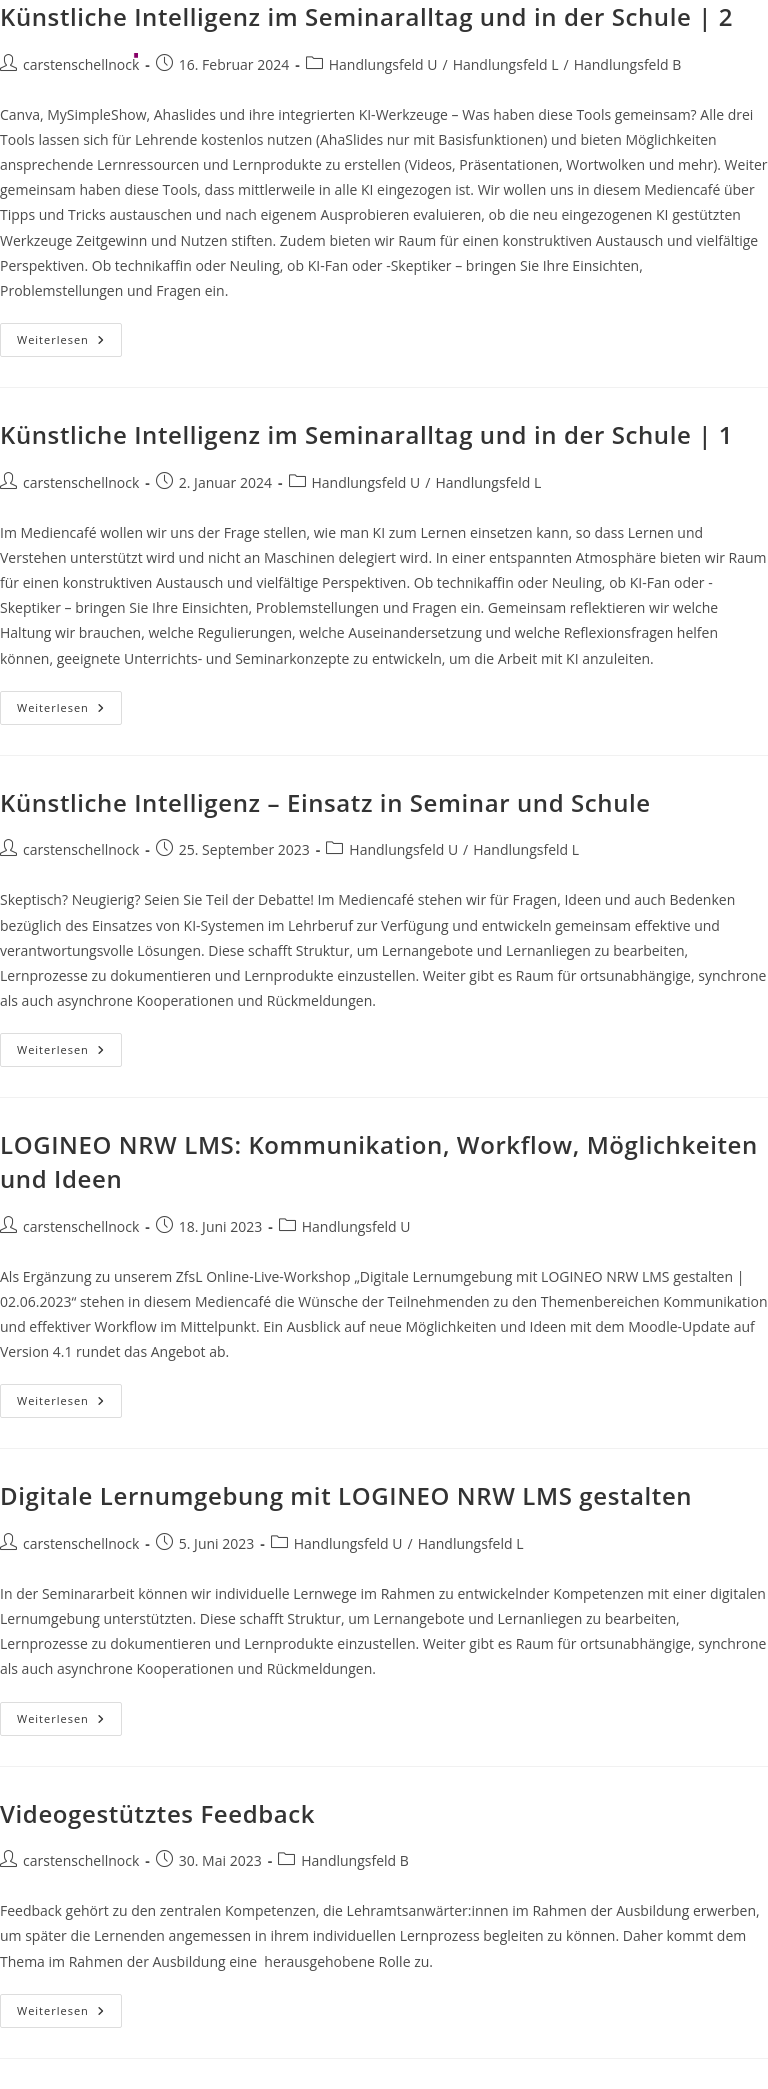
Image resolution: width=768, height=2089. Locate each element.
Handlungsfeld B (355, 1860)
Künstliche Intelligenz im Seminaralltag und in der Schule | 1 (366, 434)
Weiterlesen (69, 343)
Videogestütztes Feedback (157, 1813)
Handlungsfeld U (366, 482)
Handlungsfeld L (488, 482)
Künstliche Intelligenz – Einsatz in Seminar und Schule (325, 802)
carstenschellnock (81, 482)
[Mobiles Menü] (720, 44)
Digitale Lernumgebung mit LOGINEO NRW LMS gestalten (346, 1495)
